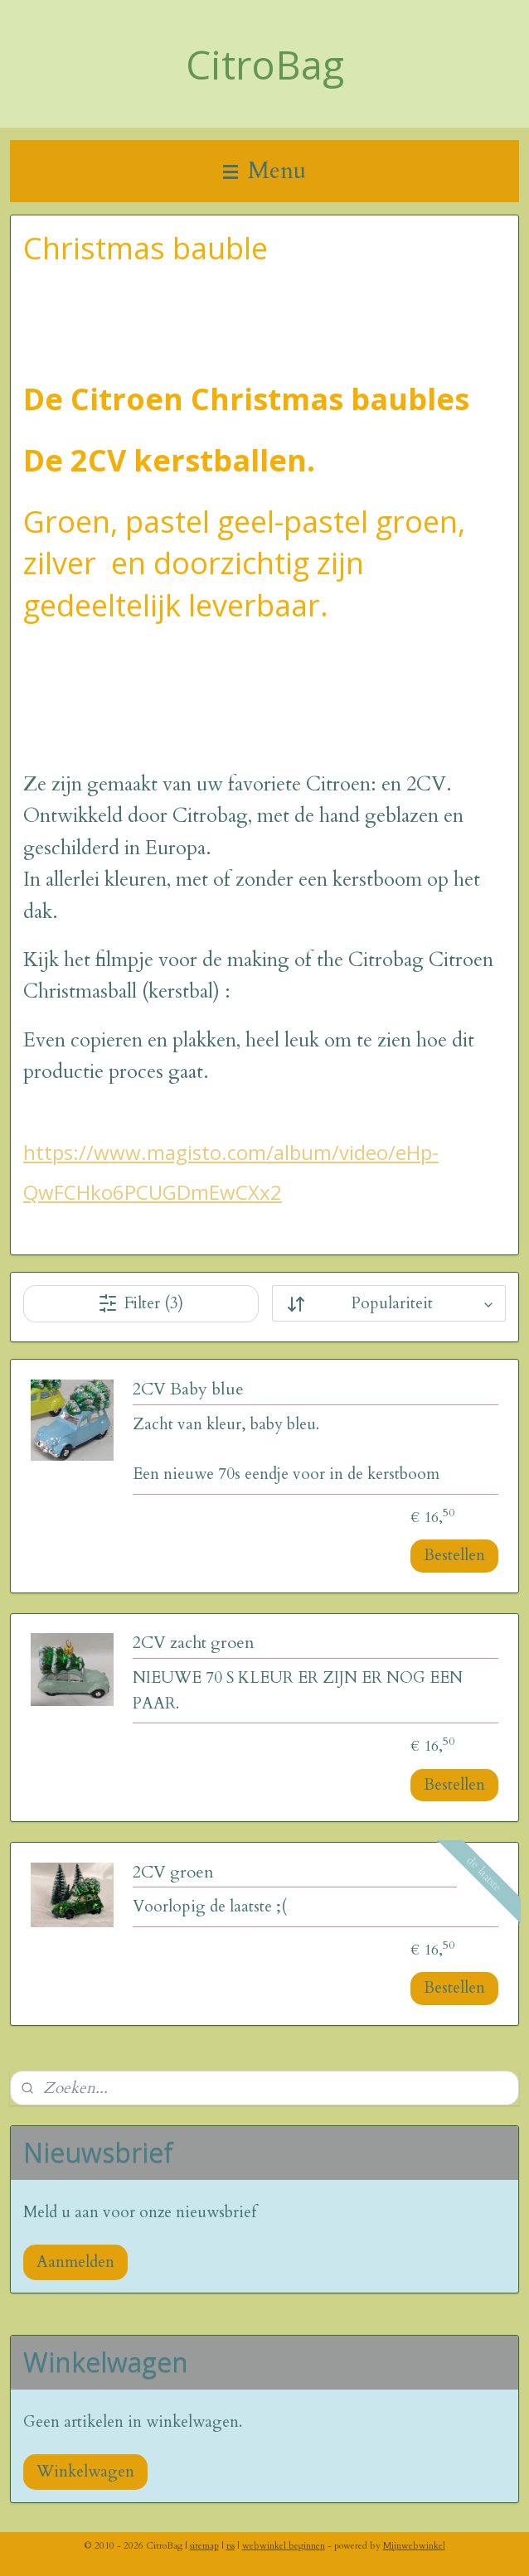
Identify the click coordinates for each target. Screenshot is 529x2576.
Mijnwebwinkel (414, 2546)
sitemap (204, 2546)
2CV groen (173, 1873)
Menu (264, 170)
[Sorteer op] (389, 1304)
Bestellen (454, 1556)
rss (230, 2546)
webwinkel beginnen (283, 2546)
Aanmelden (75, 2262)
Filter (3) (140, 1303)
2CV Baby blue (188, 1390)
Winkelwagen (85, 2471)
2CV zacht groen (194, 1644)
